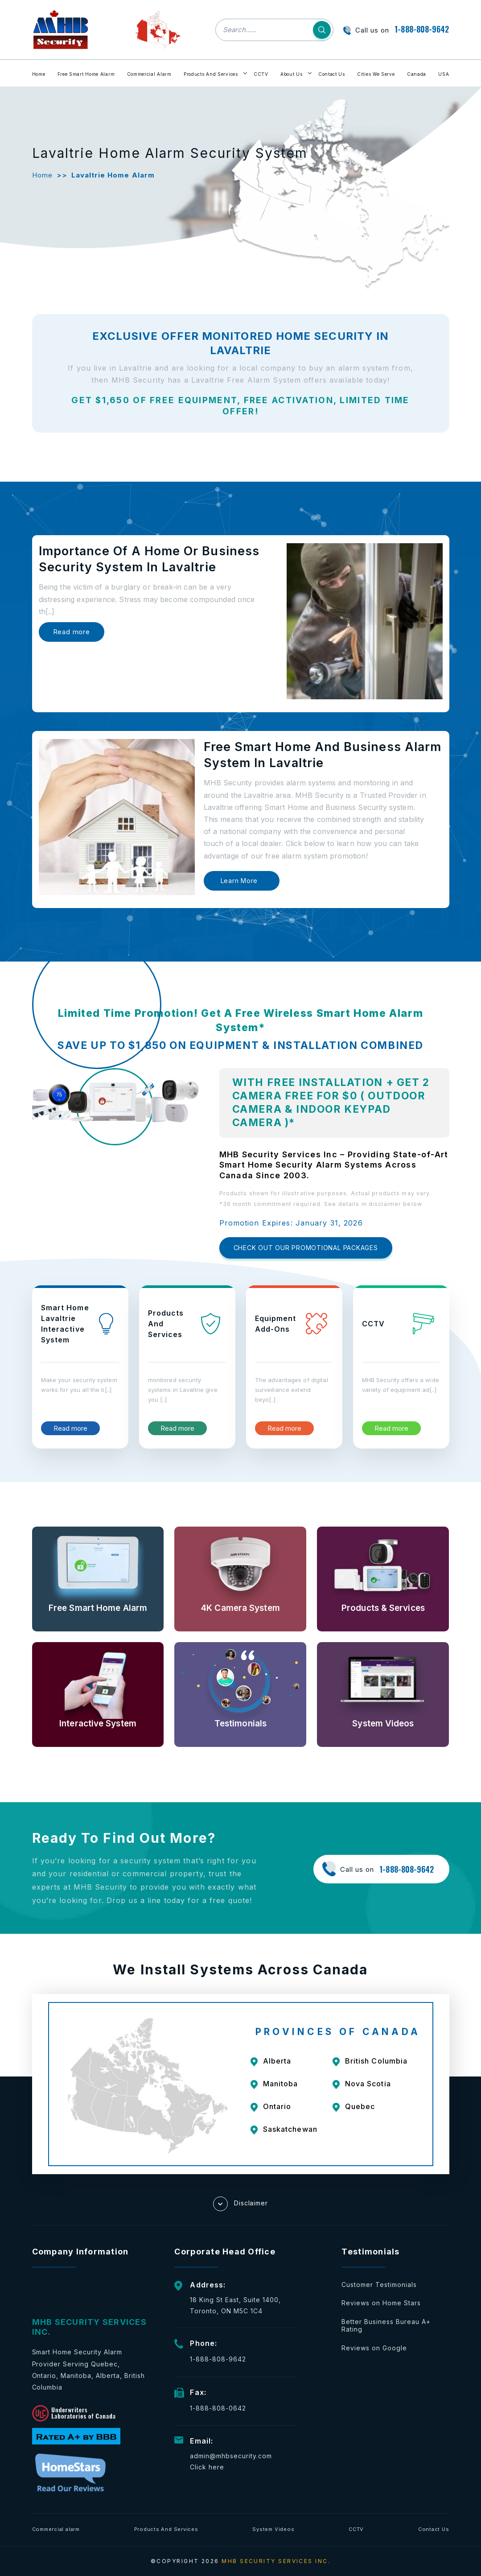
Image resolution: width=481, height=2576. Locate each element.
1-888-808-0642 (218, 2408)
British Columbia (376, 2060)
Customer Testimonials (379, 2284)
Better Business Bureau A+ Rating (386, 2325)
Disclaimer (240, 2203)
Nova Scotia (368, 2083)
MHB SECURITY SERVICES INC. (276, 2561)
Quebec (360, 2106)
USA (443, 74)
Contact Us (331, 74)
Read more (71, 631)
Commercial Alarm (149, 74)
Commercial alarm (56, 2529)
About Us (291, 74)
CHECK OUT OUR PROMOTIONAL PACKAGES (306, 1247)
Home (38, 74)
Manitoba (280, 2083)
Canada (416, 74)
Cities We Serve (376, 74)
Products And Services (211, 74)
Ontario (277, 2106)
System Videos (273, 2529)
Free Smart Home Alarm (86, 74)
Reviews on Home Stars (381, 2303)
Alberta (277, 2060)
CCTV (261, 74)
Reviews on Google (374, 2348)
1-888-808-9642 (422, 29)
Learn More (239, 880)
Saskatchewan (290, 2129)
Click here (207, 2467)
